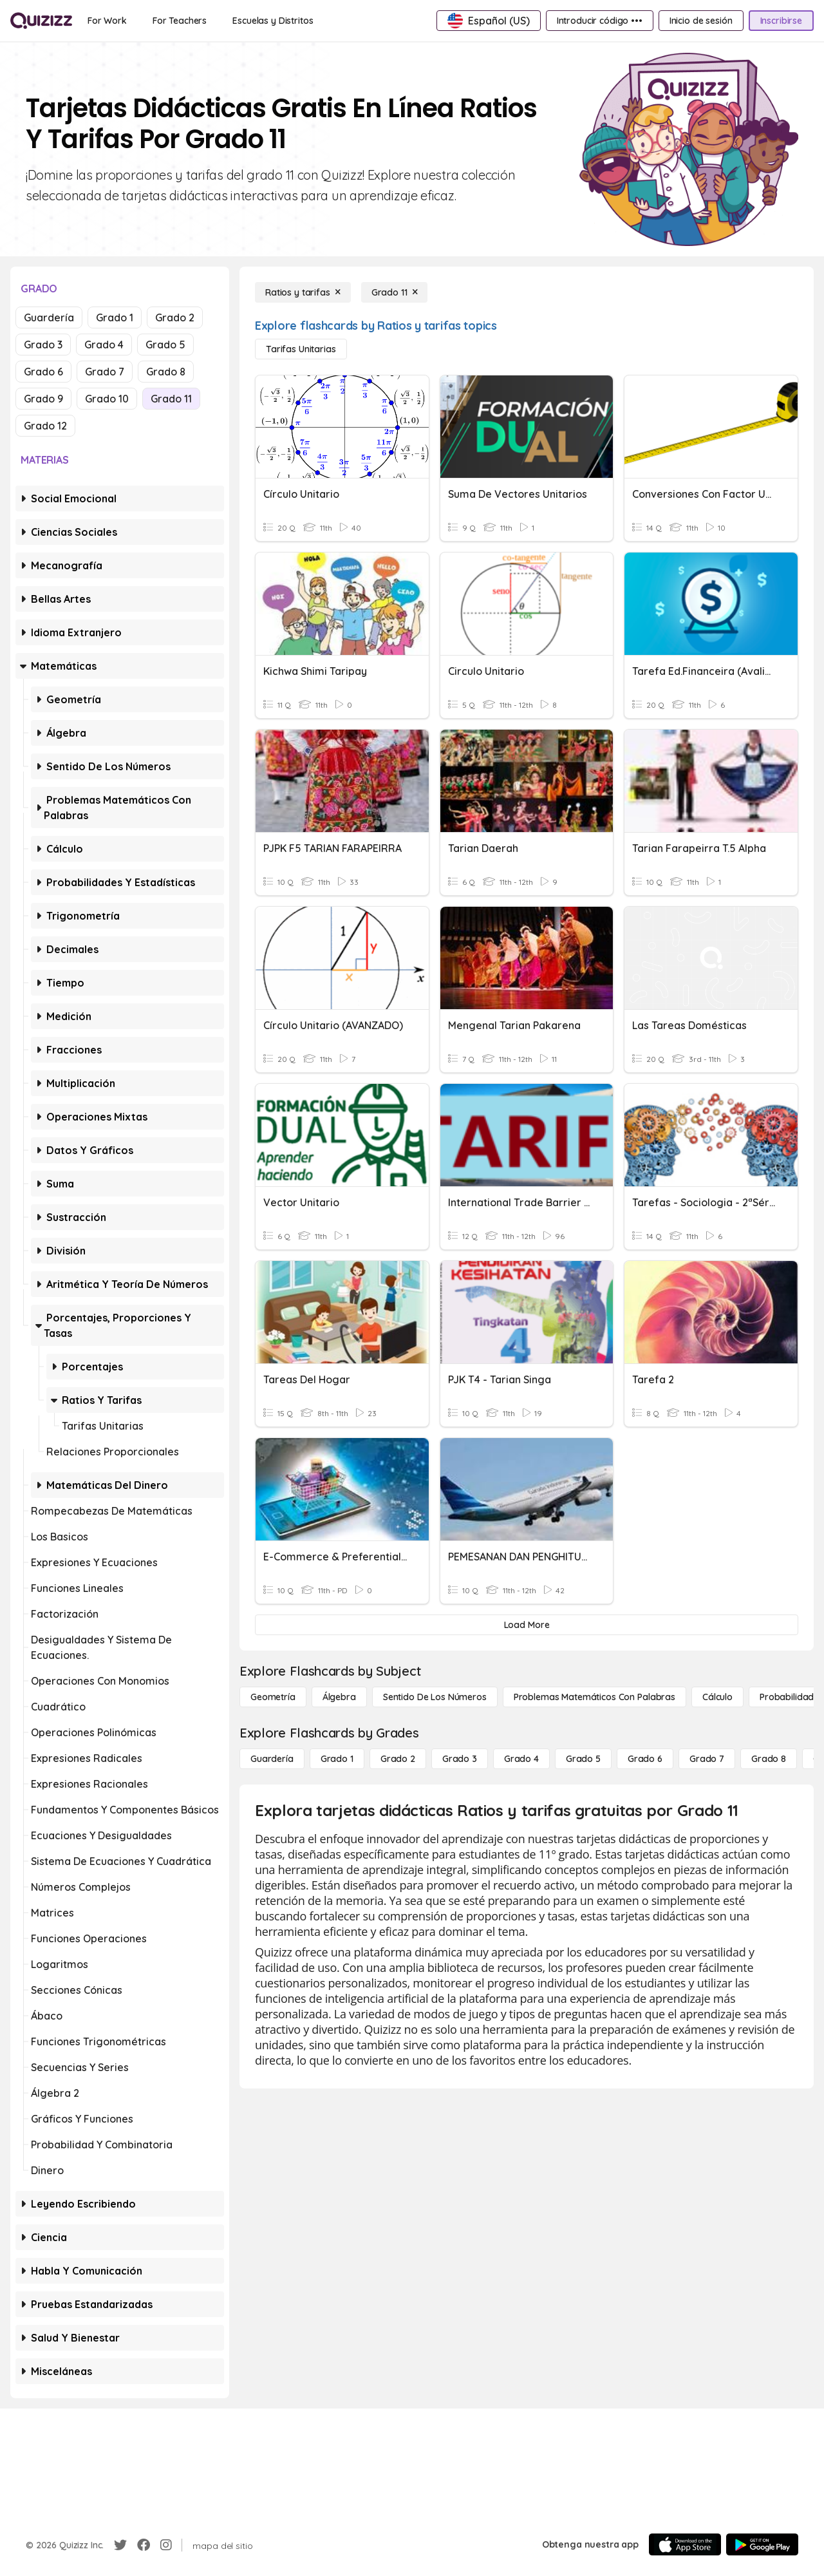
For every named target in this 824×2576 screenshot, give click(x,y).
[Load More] (526, 1625)
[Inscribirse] (781, 20)
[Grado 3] (459, 1758)
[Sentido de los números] (435, 1697)
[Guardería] (271, 1758)
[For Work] (107, 20)
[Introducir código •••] (599, 20)
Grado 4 (104, 344)
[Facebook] (143, 2545)
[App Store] (685, 2544)
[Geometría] (272, 1697)
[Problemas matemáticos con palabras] (594, 1697)
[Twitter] (120, 2545)
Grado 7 (104, 371)
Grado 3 (43, 344)
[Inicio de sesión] (701, 20)
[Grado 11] (394, 292)
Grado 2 (174, 317)
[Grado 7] (707, 1758)
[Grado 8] (768, 1758)
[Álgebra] (339, 1697)
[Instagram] (166, 2545)
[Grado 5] (583, 1758)
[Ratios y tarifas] (303, 292)
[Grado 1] (337, 1758)
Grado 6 (43, 371)
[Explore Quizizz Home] (41, 20)
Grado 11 (171, 398)
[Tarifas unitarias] (301, 349)
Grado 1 (114, 317)
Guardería (49, 317)
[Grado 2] (398, 1758)
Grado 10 (107, 398)
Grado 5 (165, 344)
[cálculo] (717, 1697)
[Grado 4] (521, 1758)
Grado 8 (165, 371)
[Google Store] (762, 2544)
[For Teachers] (179, 20)
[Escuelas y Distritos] (272, 20)
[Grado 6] (645, 1758)
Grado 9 (43, 398)
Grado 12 (45, 425)
